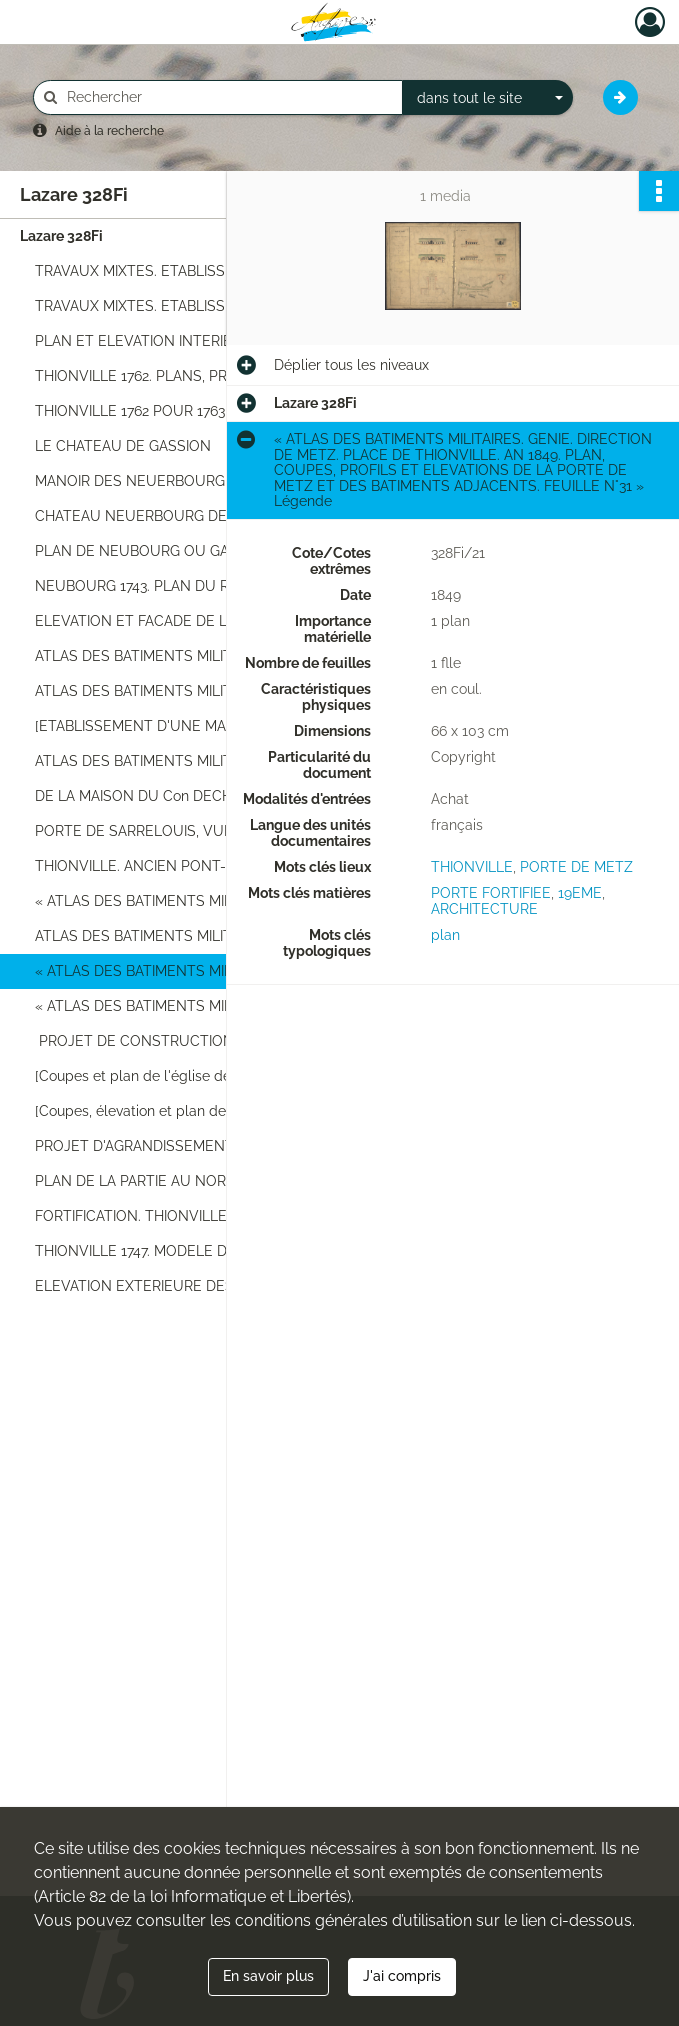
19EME (580, 893)
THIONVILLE (472, 867)
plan (445, 935)
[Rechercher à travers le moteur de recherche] (228, 97)
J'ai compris (402, 1976)
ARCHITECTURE (484, 909)
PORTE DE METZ (576, 867)
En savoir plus (268, 1976)
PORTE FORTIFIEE (491, 893)
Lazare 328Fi (61, 236)
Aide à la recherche (109, 131)
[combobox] (488, 98)
